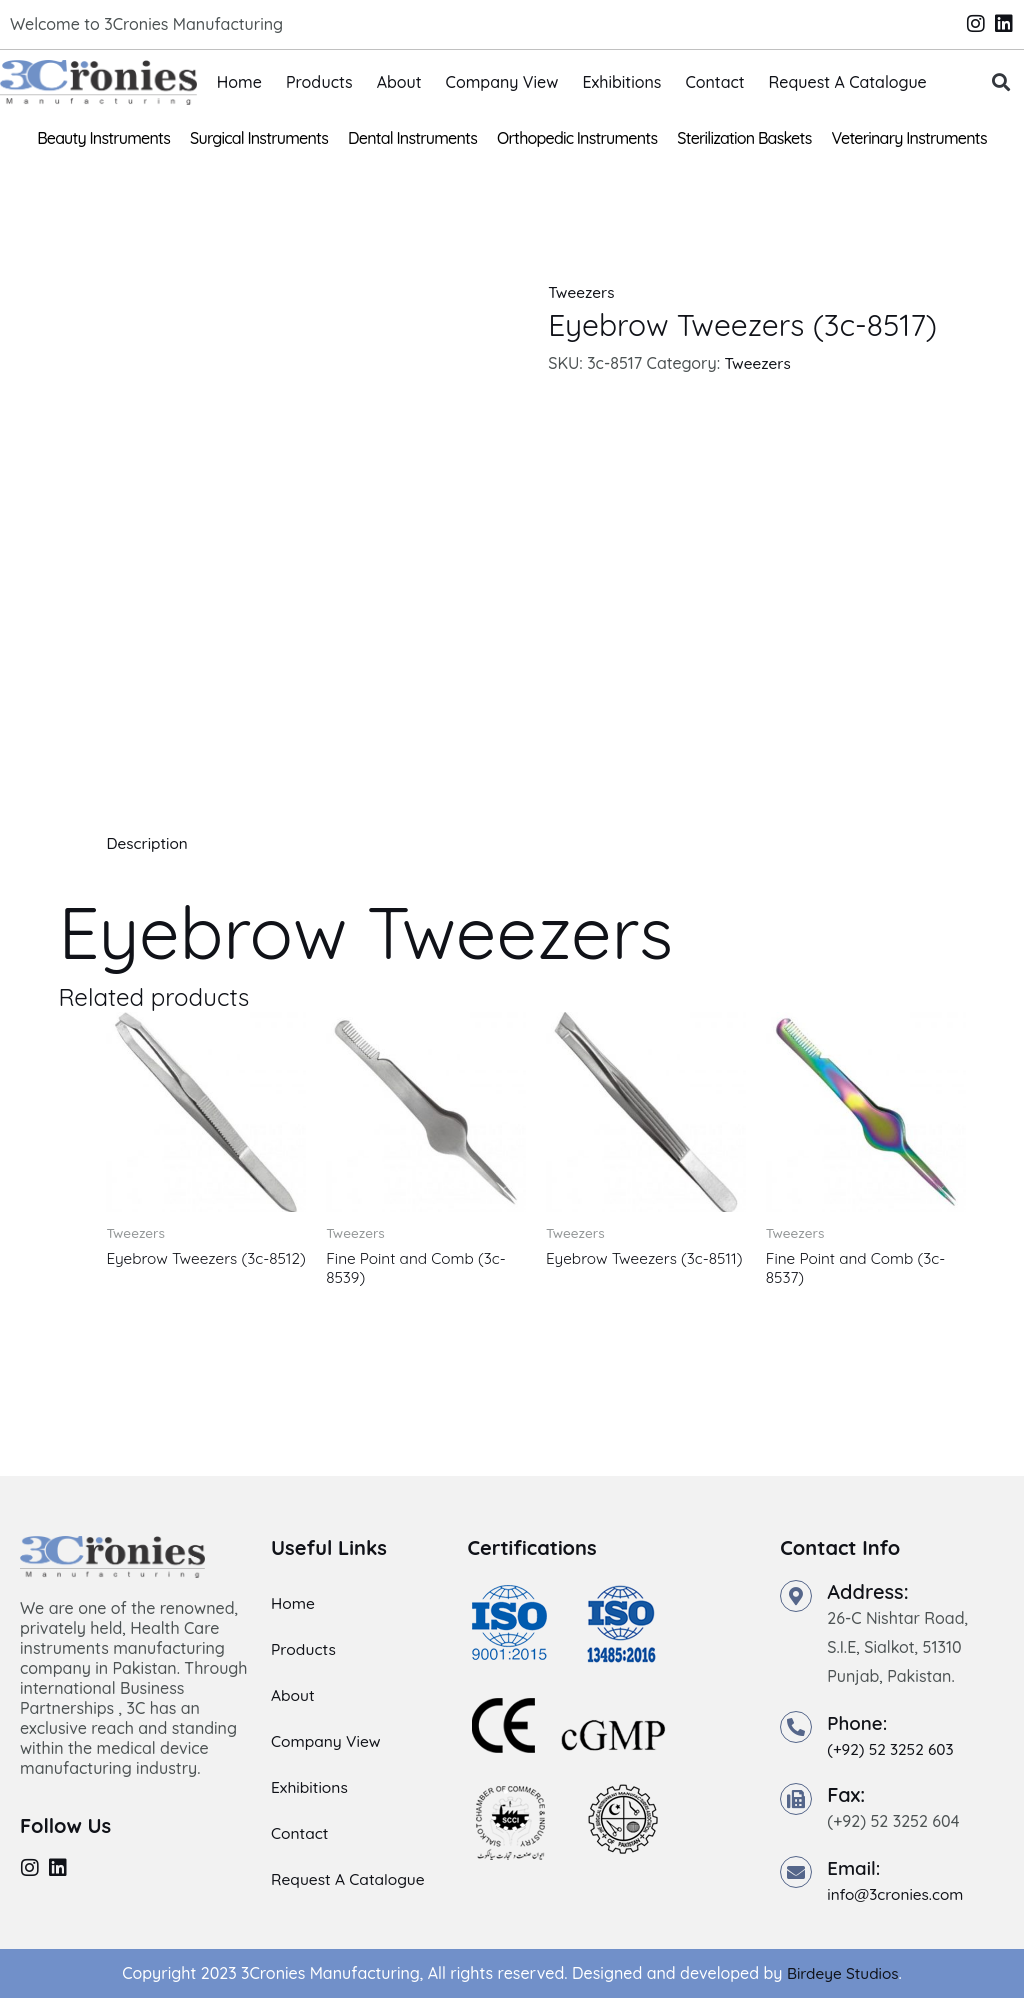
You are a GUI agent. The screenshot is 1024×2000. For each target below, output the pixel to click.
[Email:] (796, 1875)
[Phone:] (796, 1729)
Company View (502, 82)
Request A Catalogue (848, 82)
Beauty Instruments (103, 138)
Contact (714, 82)
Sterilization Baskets (744, 138)
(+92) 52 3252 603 (893, 1751)
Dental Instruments (412, 138)
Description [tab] (148, 843)
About (399, 82)
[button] (1000, 82)
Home (239, 82)
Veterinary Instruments (909, 138)
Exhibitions (621, 82)
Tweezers (582, 292)
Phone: (859, 1724)
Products (319, 82)
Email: (855, 1870)
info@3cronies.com (898, 1897)
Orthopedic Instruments (577, 138)
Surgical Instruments (259, 138)
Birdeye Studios (842, 1976)
